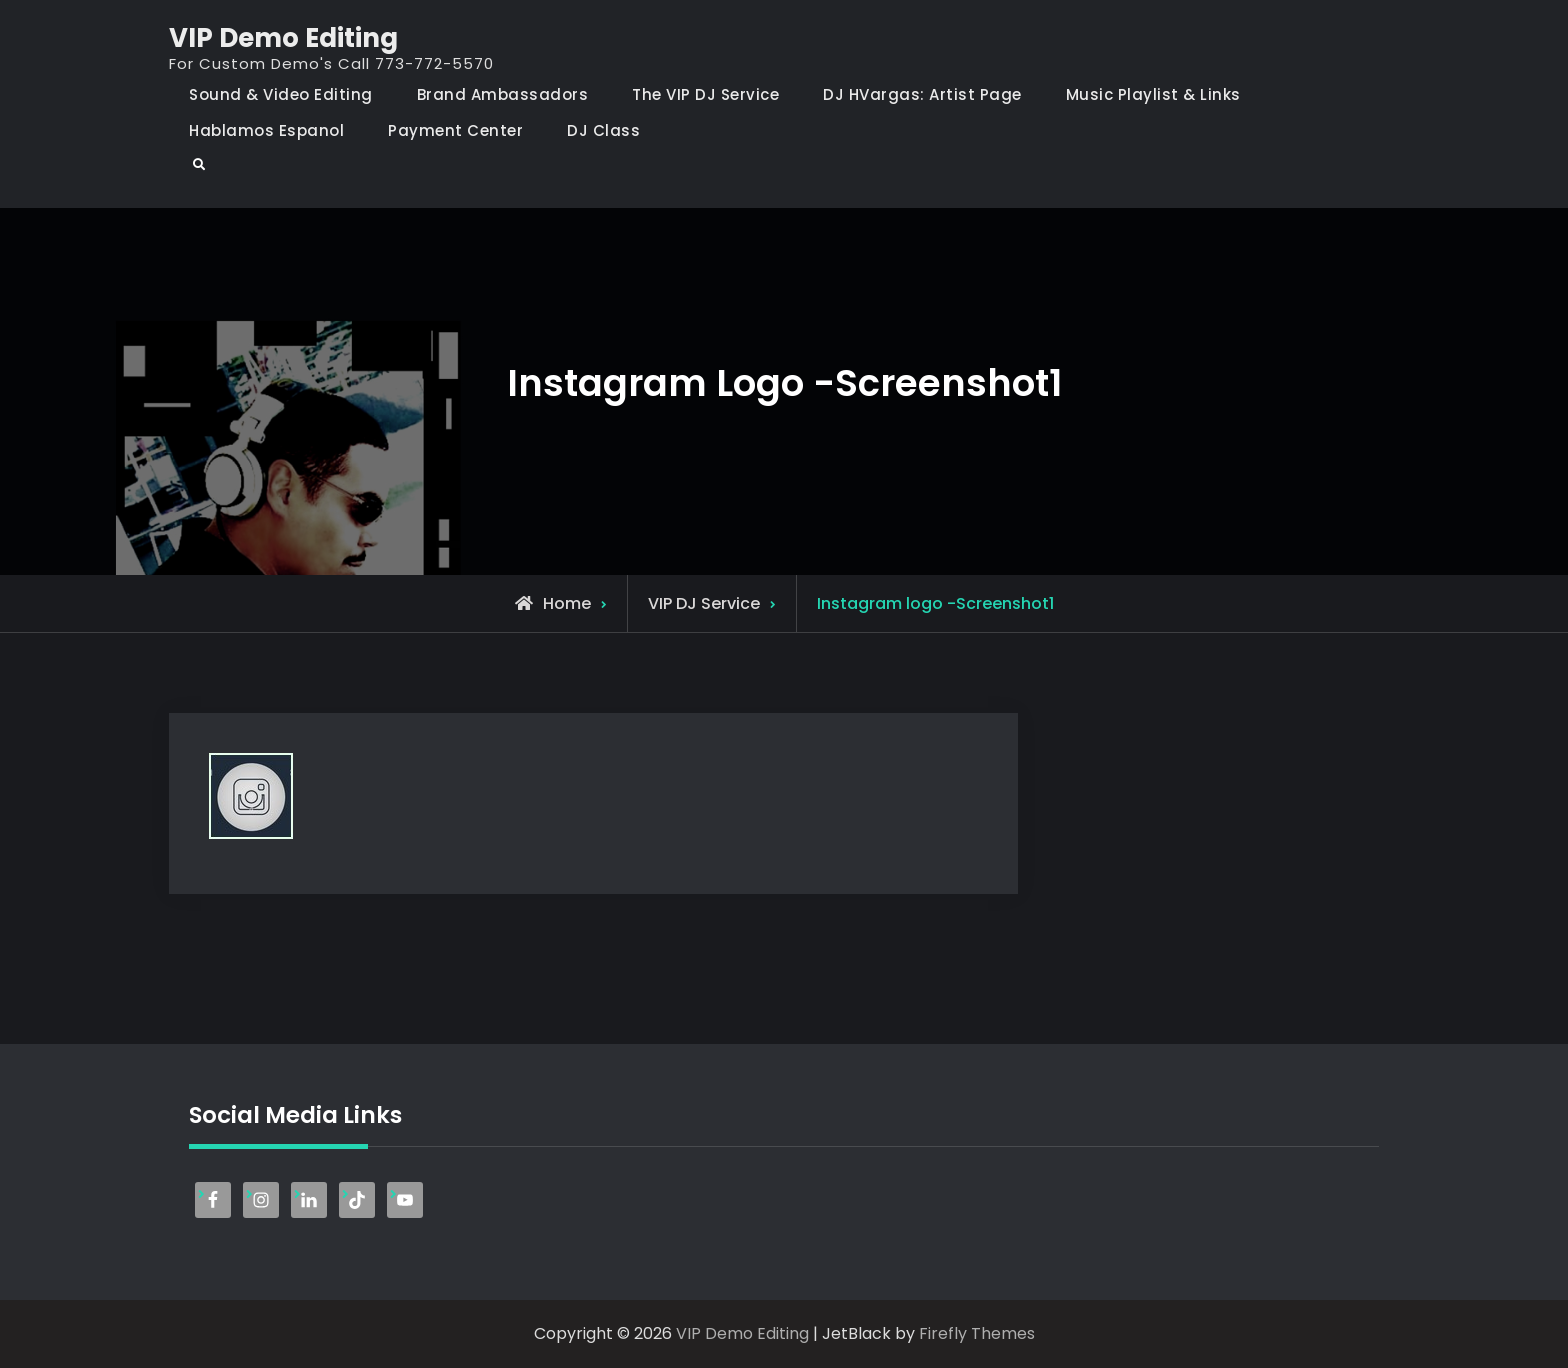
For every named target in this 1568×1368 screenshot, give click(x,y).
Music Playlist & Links (1153, 94)
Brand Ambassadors (503, 94)
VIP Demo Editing (283, 38)
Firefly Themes (977, 1333)
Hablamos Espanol (266, 130)
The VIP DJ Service (705, 94)
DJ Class (603, 130)
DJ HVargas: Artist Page (922, 94)
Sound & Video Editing (281, 94)
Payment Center (455, 130)
